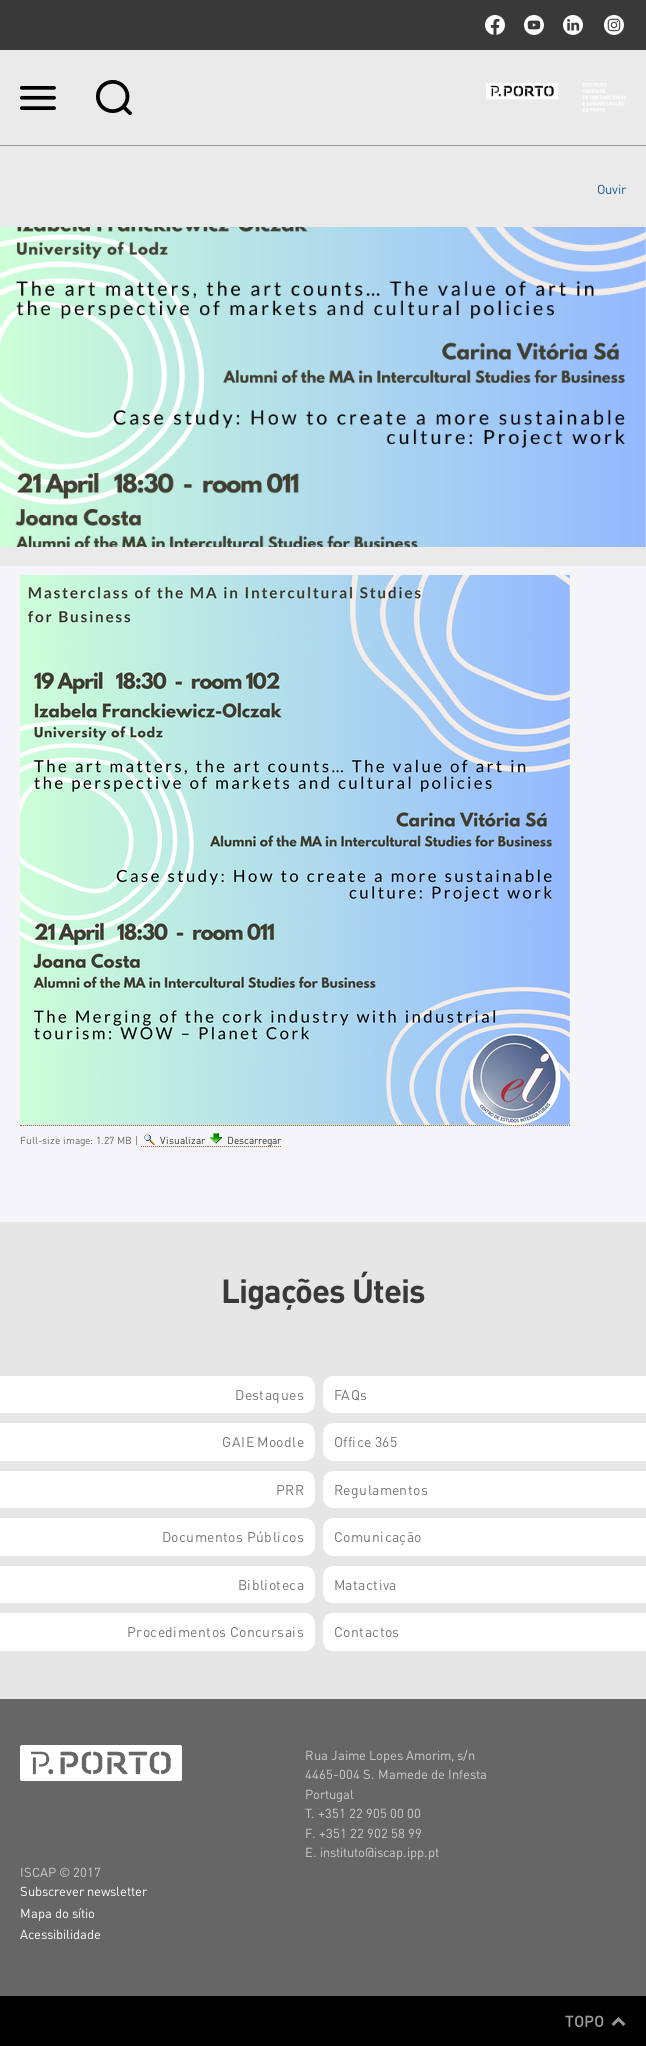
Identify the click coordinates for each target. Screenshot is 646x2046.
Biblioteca (271, 1584)
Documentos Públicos (233, 1536)
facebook (495, 25)
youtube (534, 25)
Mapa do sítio (57, 1912)
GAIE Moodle (263, 1441)
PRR (290, 1489)
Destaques (269, 1394)
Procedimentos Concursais (215, 1631)
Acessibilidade (60, 1933)
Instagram (612, 25)
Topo (595, 2021)
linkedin (573, 25)
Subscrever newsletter (83, 1890)
